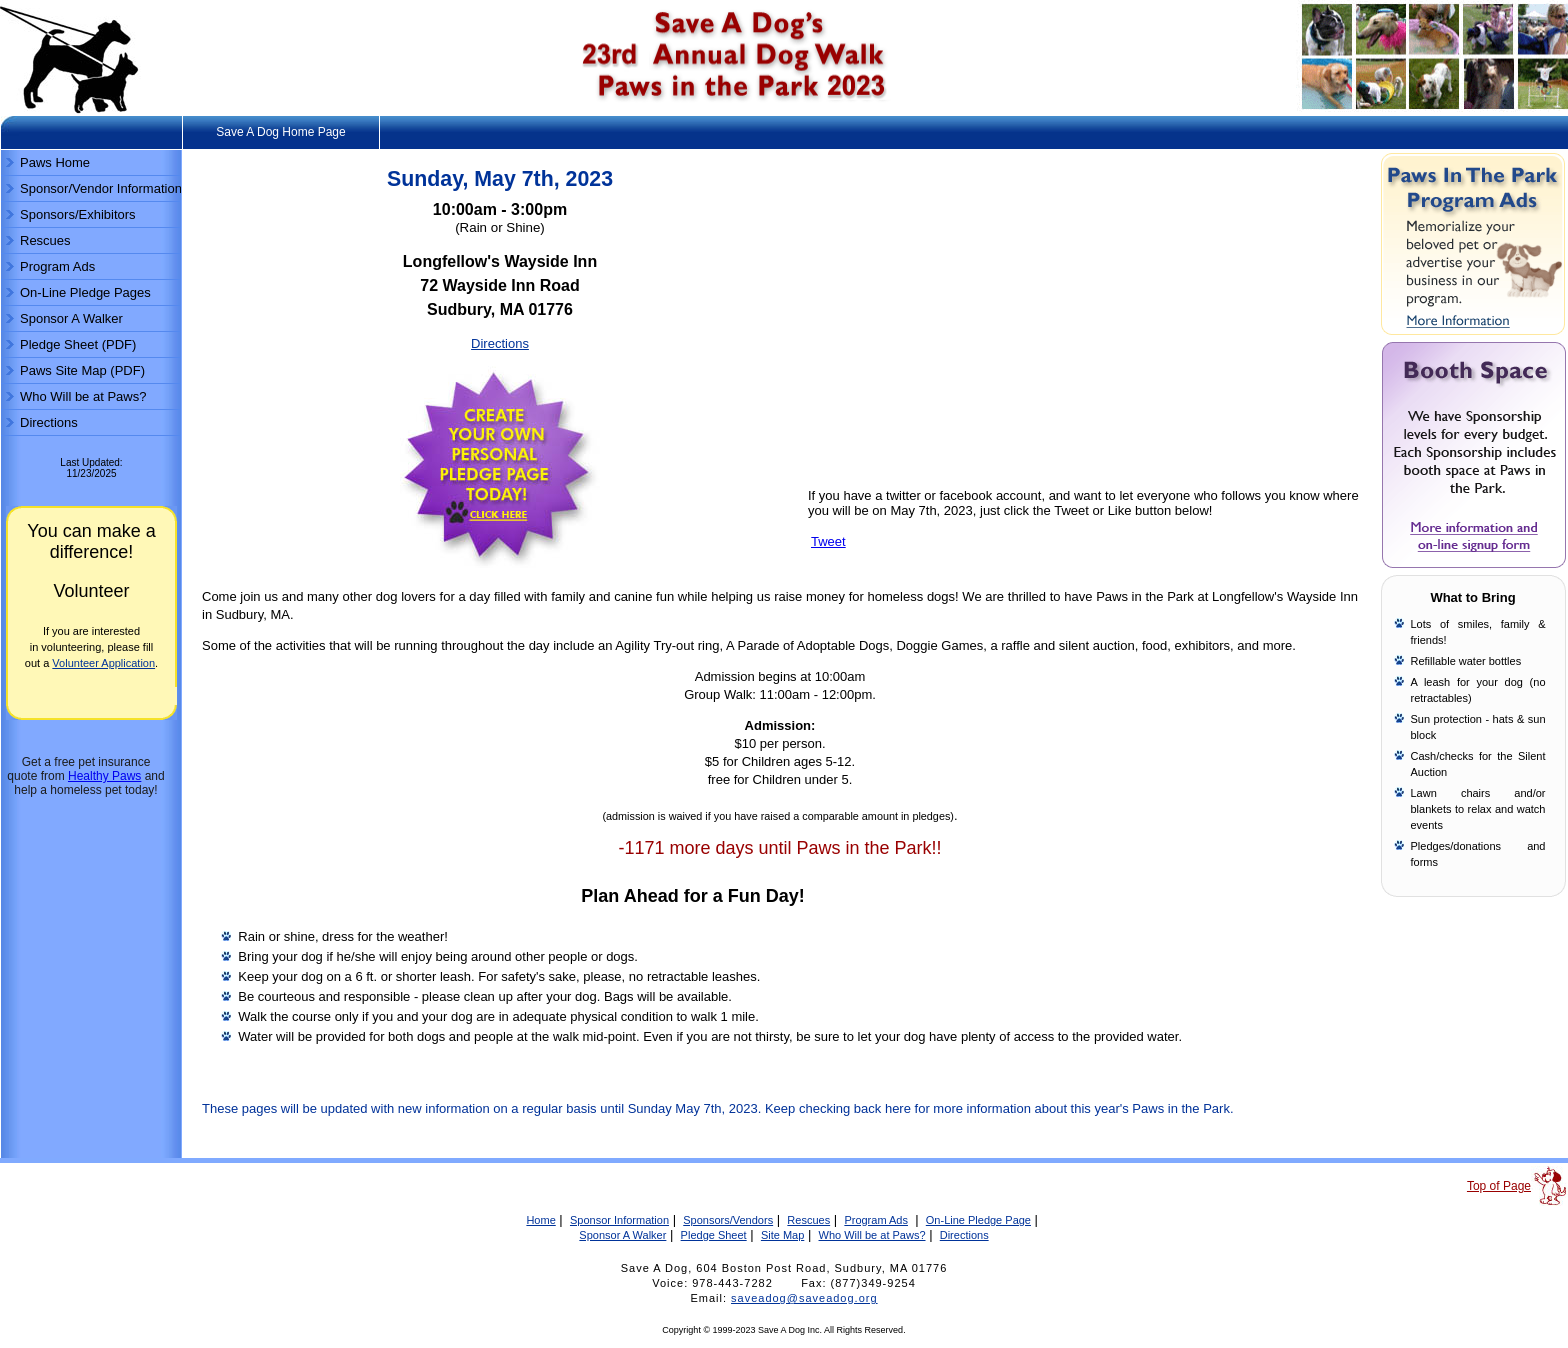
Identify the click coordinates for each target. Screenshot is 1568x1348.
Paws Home (55, 162)
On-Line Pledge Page (978, 1220)
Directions (49, 422)
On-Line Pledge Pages (85, 292)
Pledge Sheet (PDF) (78, 344)
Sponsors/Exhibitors (78, 214)
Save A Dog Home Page (280, 132)
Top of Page (1499, 1186)
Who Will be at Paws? (83, 396)
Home (540, 1220)
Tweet (828, 541)
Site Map (782, 1235)
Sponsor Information (619, 1220)
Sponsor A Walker (71, 318)
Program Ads (57, 266)
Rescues (45, 240)
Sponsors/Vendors (728, 1220)
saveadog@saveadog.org (804, 1298)
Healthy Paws (104, 776)
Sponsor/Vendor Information (101, 188)
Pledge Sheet (714, 1235)
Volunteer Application (103, 663)
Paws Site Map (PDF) (82, 370)
